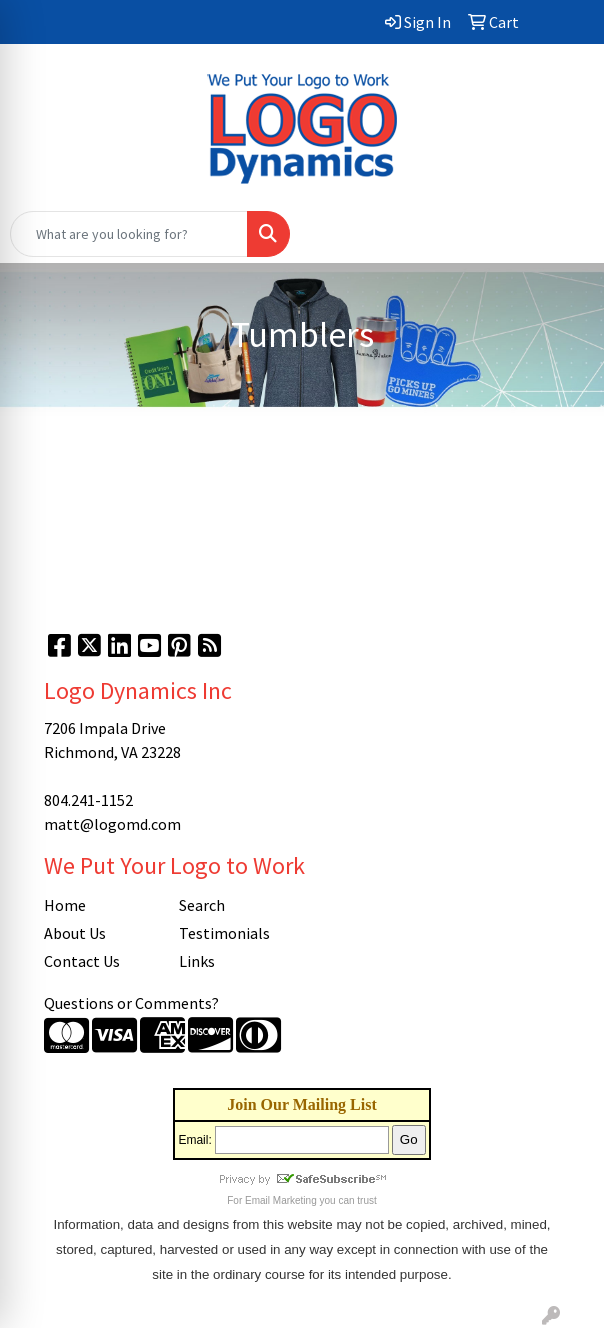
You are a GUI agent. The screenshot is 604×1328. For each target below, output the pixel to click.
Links (197, 961)
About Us (75, 933)
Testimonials (224, 933)
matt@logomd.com (112, 824)
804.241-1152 (88, 800)
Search (202, 905)
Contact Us (82, 961)
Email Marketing (281, 1200)
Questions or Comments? (131, 1003)
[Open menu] (564, 234)
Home (65, 905)
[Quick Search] (129, 234)
